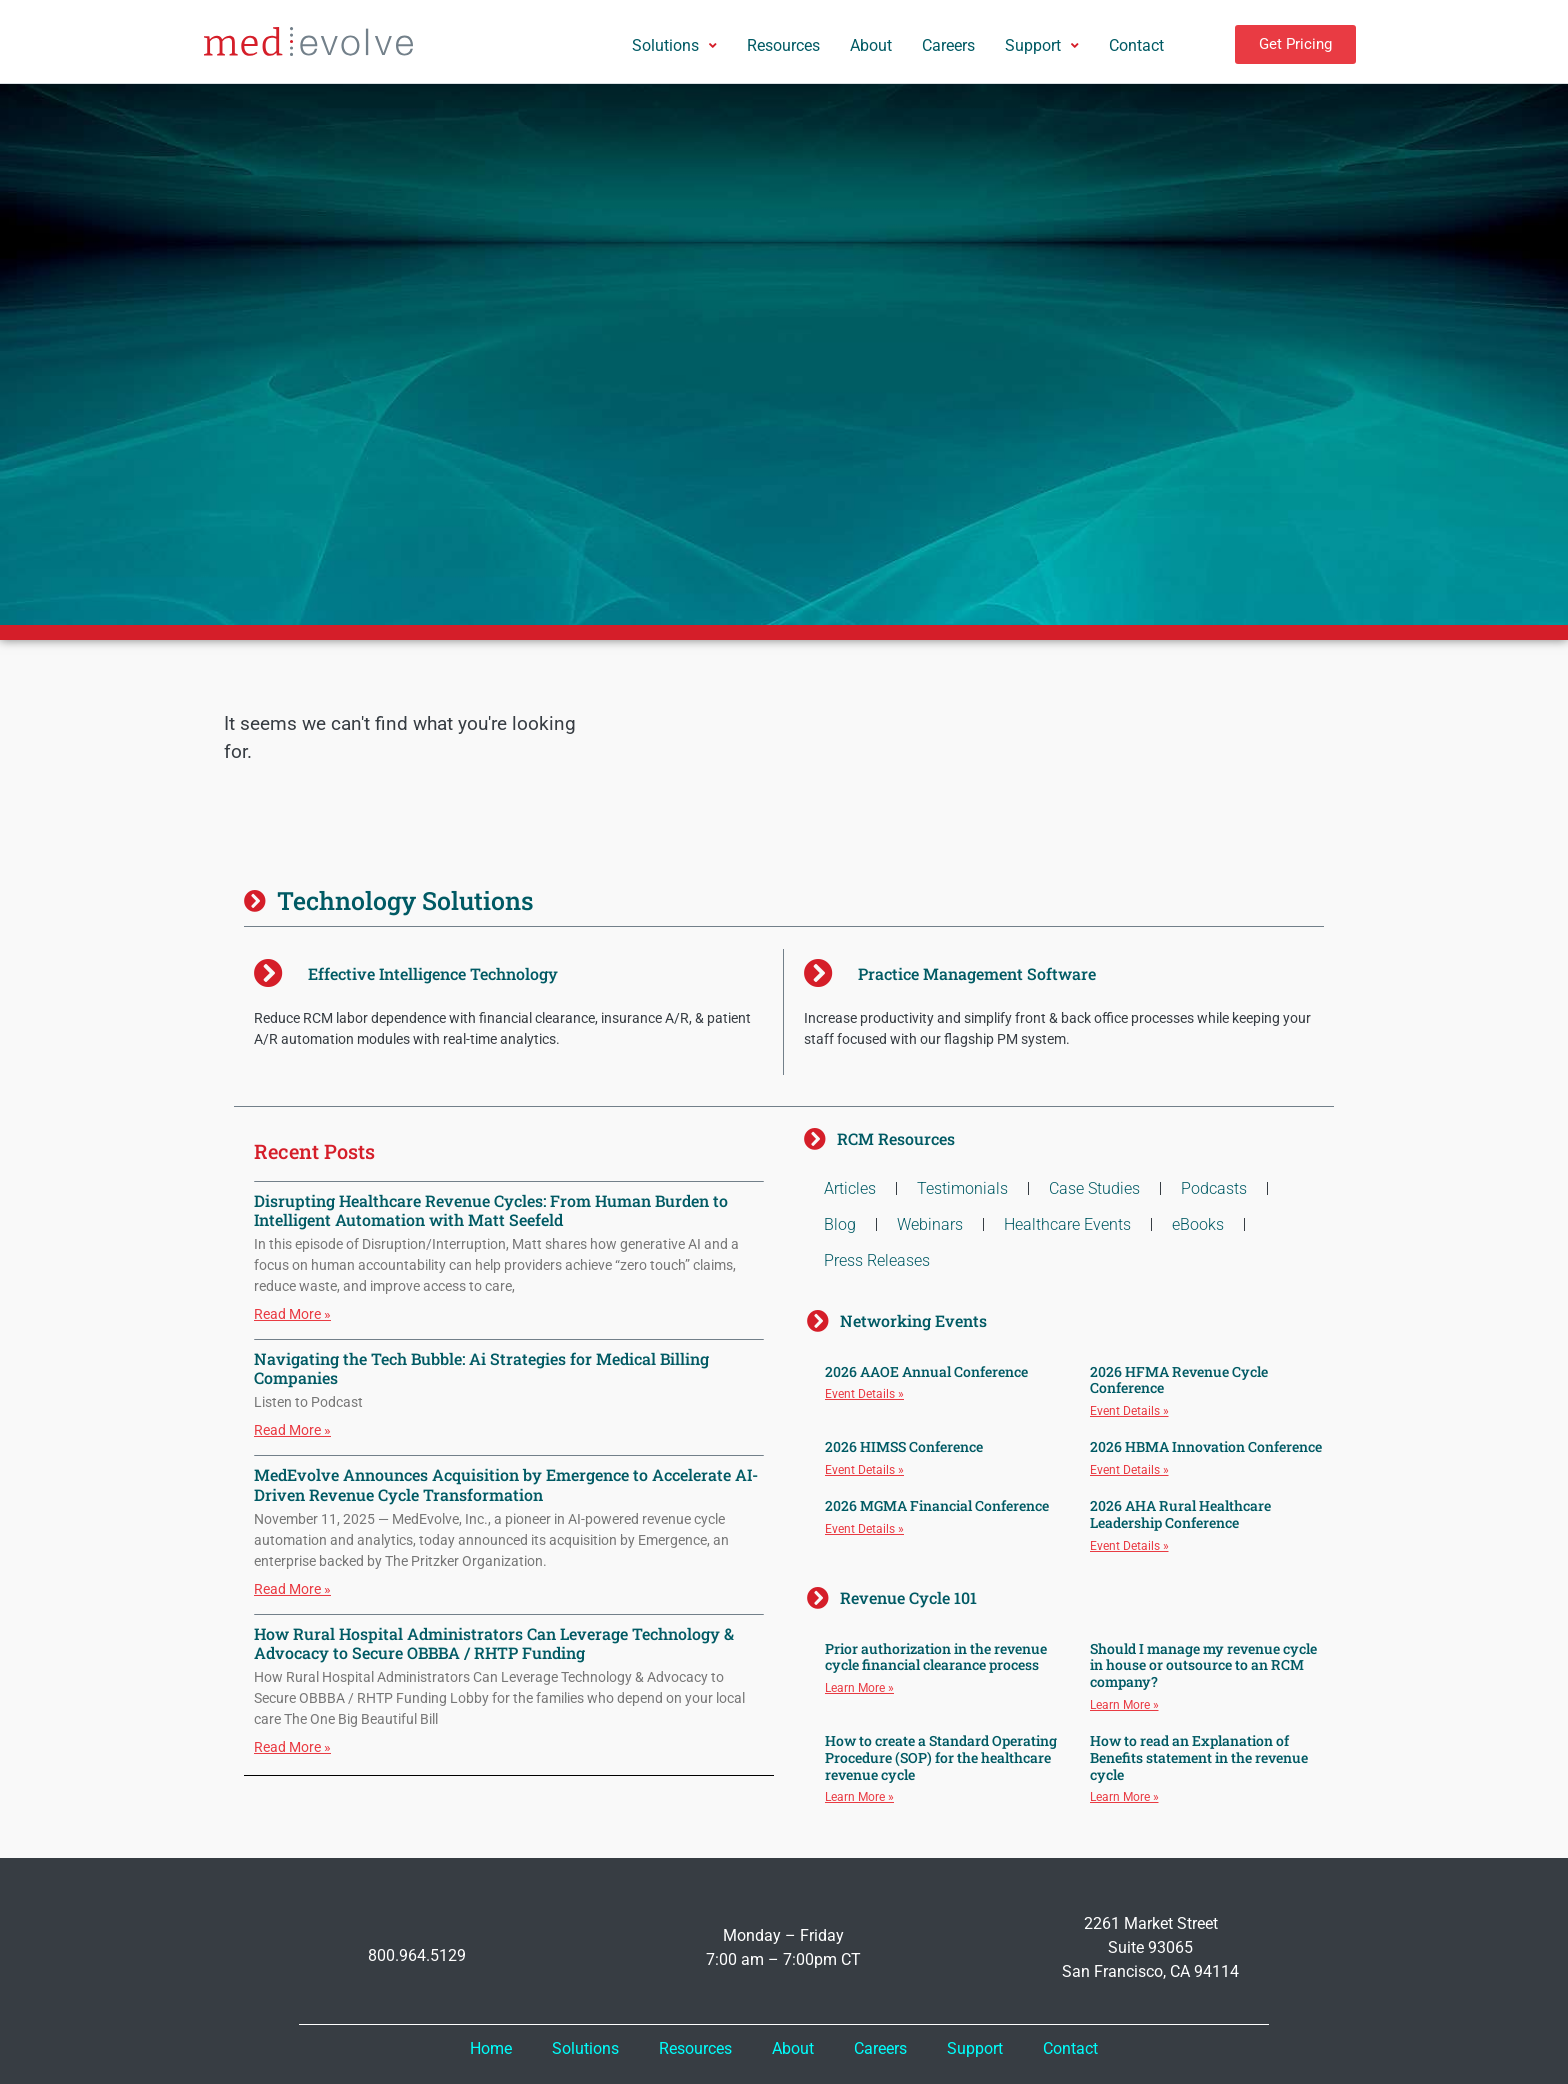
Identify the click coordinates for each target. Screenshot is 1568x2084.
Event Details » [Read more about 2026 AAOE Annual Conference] (864, 1394)
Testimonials (962, 1188)
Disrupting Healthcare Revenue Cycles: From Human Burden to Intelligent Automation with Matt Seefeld (491, 1210)
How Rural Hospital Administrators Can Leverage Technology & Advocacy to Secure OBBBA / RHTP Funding (494, 1643)
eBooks (1198, 1224)
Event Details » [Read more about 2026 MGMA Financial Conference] (864, 1529)
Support (975, 2048)
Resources (695, 2048)
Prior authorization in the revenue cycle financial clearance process (936, 1657)
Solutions (585, 2048)
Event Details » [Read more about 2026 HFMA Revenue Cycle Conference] (1129, 1411)
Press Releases (877, 1260)
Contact (1070, 2048)
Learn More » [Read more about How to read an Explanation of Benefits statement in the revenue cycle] (1124, 1797)
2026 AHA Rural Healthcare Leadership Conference (1180, 1514)
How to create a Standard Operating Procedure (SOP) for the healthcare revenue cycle (941, 1757)
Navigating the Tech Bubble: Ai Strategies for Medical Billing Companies (481, 1368)
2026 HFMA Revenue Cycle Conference (1179, 1380)
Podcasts (1214, 1188)
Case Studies (1094, 1188)
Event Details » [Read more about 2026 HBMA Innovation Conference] (1129, 1470)
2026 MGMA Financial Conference (937, 1505)
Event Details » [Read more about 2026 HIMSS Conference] (864, 1470)
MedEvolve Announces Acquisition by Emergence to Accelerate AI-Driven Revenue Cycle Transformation (506, 1484)
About (793, 2048)
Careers (880, 2048)
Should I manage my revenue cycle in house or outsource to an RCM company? (1203, 1665)
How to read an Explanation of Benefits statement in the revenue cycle (1199, 1757)
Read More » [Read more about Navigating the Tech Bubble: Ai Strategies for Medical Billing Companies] (292, 1430)
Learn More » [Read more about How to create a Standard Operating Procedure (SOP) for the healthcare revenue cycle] (859, 1797)
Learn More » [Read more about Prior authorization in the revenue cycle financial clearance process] (859, 1688)
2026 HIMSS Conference (904, 1446)
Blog (840, 1224)
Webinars (930, 1224)
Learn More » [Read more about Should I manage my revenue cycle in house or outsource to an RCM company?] (1124, 1705)
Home (491, 2048)
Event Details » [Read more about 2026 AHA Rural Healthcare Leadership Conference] (1129, 1546)
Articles (850, 1188)
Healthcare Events (1067, 1224)
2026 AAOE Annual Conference (926, 1371)
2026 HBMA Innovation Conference (1206, 1446)
